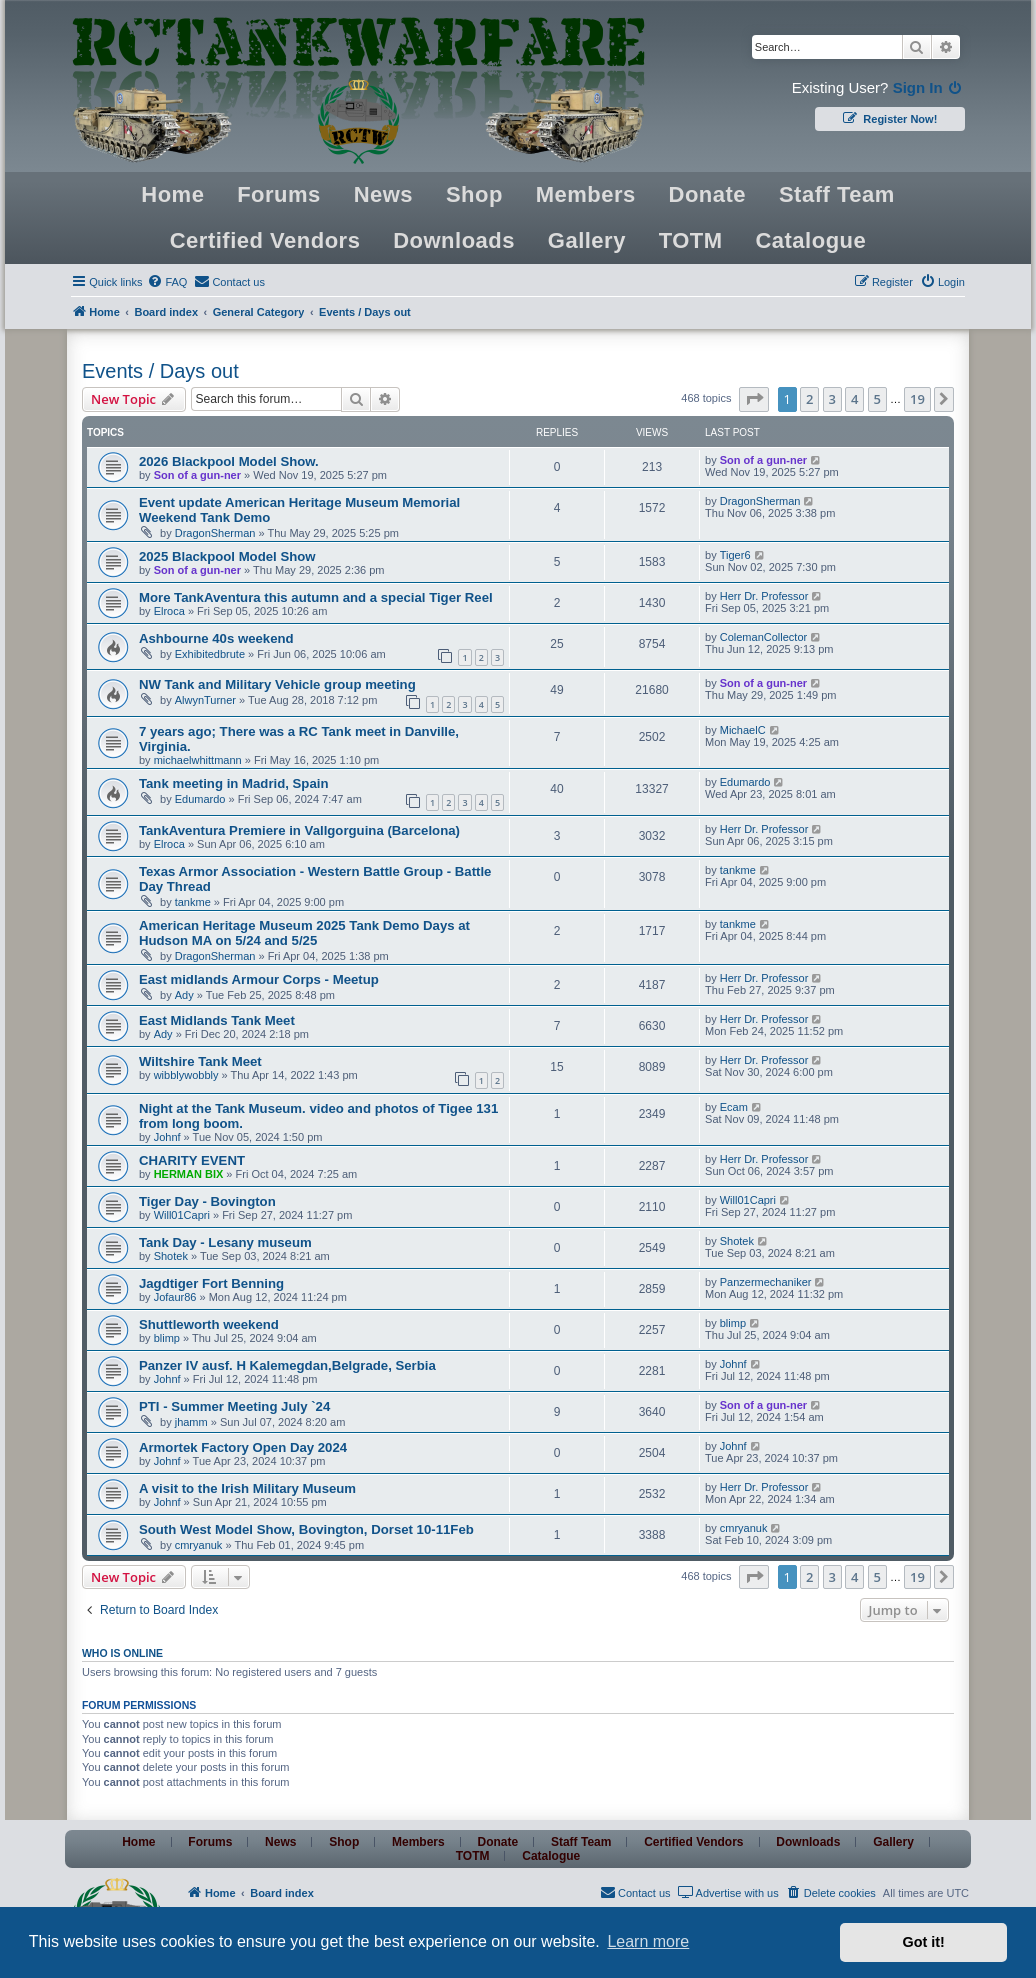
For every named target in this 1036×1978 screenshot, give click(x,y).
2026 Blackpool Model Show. (229, 461)
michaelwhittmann (198, 760)
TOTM (691, 240)
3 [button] (832, 399)
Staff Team (837, 194)
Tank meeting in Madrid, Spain (234, 783)
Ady (184, 995)
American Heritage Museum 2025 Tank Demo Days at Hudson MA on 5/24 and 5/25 (304, 933)
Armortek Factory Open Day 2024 (243, 1447)
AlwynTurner (205, 700)
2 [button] (809, 399)
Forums (279, 194)
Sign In (929, 87)
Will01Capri (182, 1215)
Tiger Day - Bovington (207, 1201)
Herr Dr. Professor (764, 596)
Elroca (169, 611)
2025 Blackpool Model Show (227, 556)
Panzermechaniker (766, 1282)
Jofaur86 (175, 1297)
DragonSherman (215, 533)
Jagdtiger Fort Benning (211, 1283)
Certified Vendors (265, 240)
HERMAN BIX (189, 1174)
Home (172, 194)
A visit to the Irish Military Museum (247, 1488)
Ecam (734, 1107)
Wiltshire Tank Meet (200, 1061)
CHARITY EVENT (192, 1160)
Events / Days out (160, 371)
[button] (754, 399)
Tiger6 (735, 555)
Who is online (122, 1653)
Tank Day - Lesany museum (225, 1242)
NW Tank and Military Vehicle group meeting (277, 684)
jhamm (191, 1422)
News (383, 194)
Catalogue (810, 240)
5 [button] (877, 399)
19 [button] (917, 399)
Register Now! (889, 118)
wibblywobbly (186, 1075)
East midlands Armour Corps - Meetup (259, 979)
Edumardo (200, 799)
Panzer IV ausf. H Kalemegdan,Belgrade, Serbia (287, 1365)
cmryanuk (199, 1545)
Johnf (167, 1137)
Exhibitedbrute (210, 654)
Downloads (454, 240)
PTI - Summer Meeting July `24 (234, 1406)
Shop (474, 194)
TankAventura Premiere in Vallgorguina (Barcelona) (299, 830)
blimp (167, 1338)
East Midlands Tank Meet (217, 1020)
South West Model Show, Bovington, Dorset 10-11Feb (306, 1529)
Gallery (587, 240)
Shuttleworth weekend (209, 1324)
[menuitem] (167, 282)
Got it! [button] (924, 1942)
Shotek (171, 1256)
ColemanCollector (763, 637)
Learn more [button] (648, 1941)
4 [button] (854, 399)
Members (586, 194)
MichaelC (743, 730)
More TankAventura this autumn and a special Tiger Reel (316, 597)
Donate (708, 194)
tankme (193, 902)
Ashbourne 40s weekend (216, 638)
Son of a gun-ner (197, 475)
